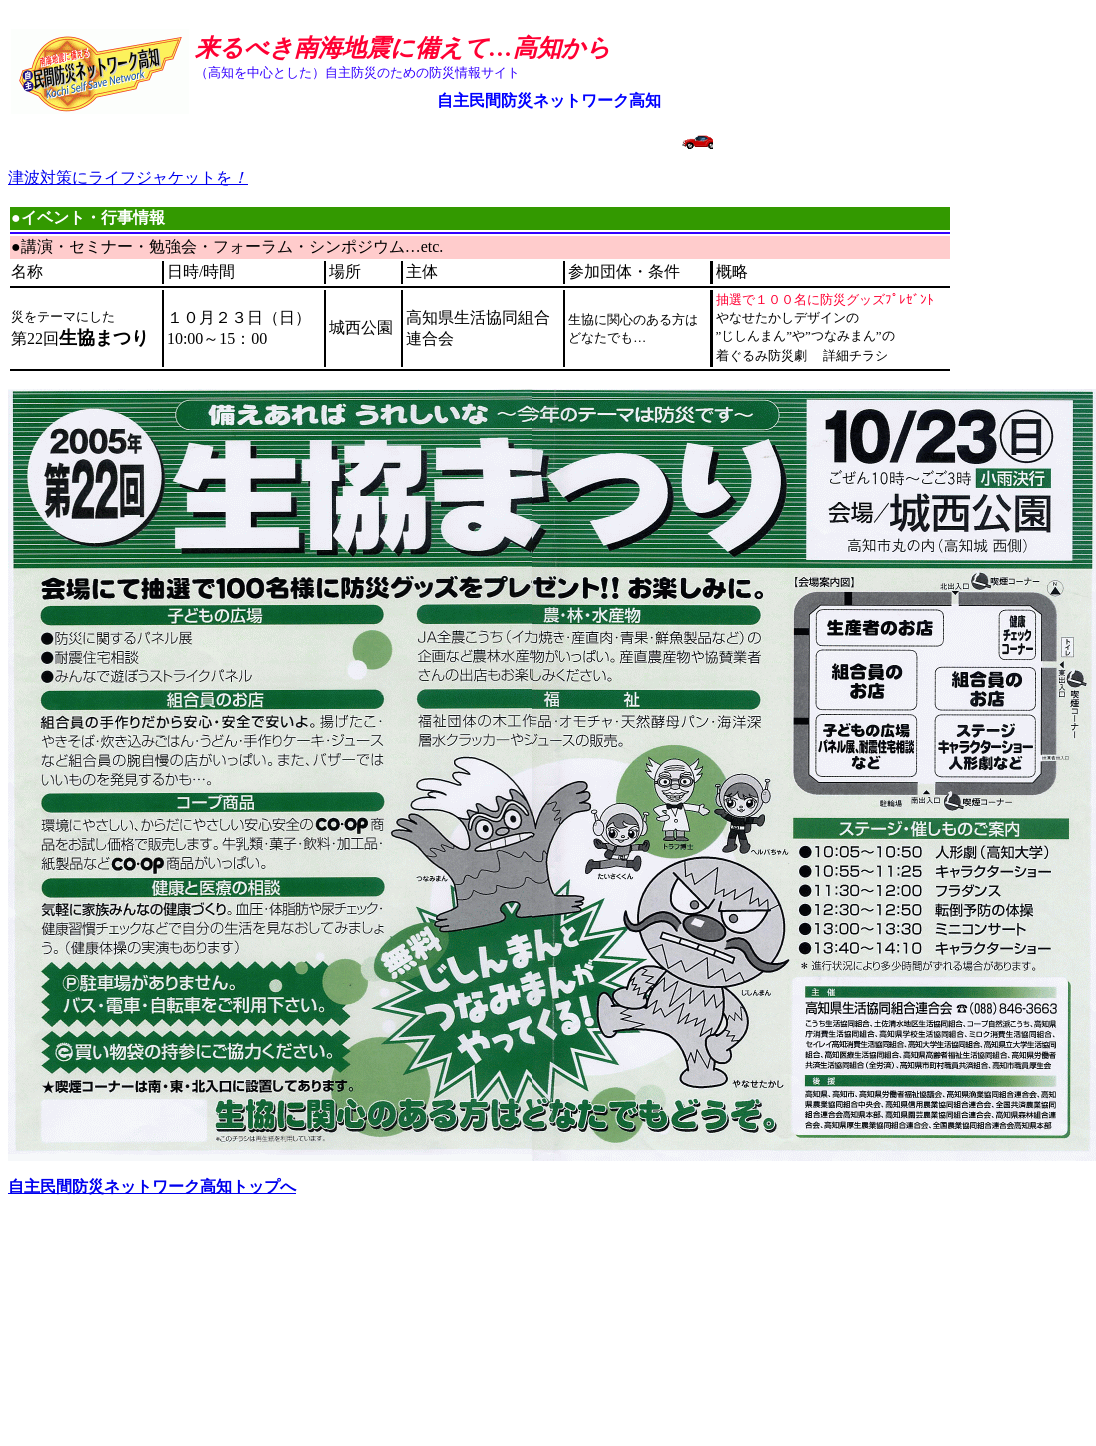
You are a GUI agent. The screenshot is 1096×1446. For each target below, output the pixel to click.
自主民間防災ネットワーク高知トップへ (152, 1186)
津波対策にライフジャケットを (128, 177)
